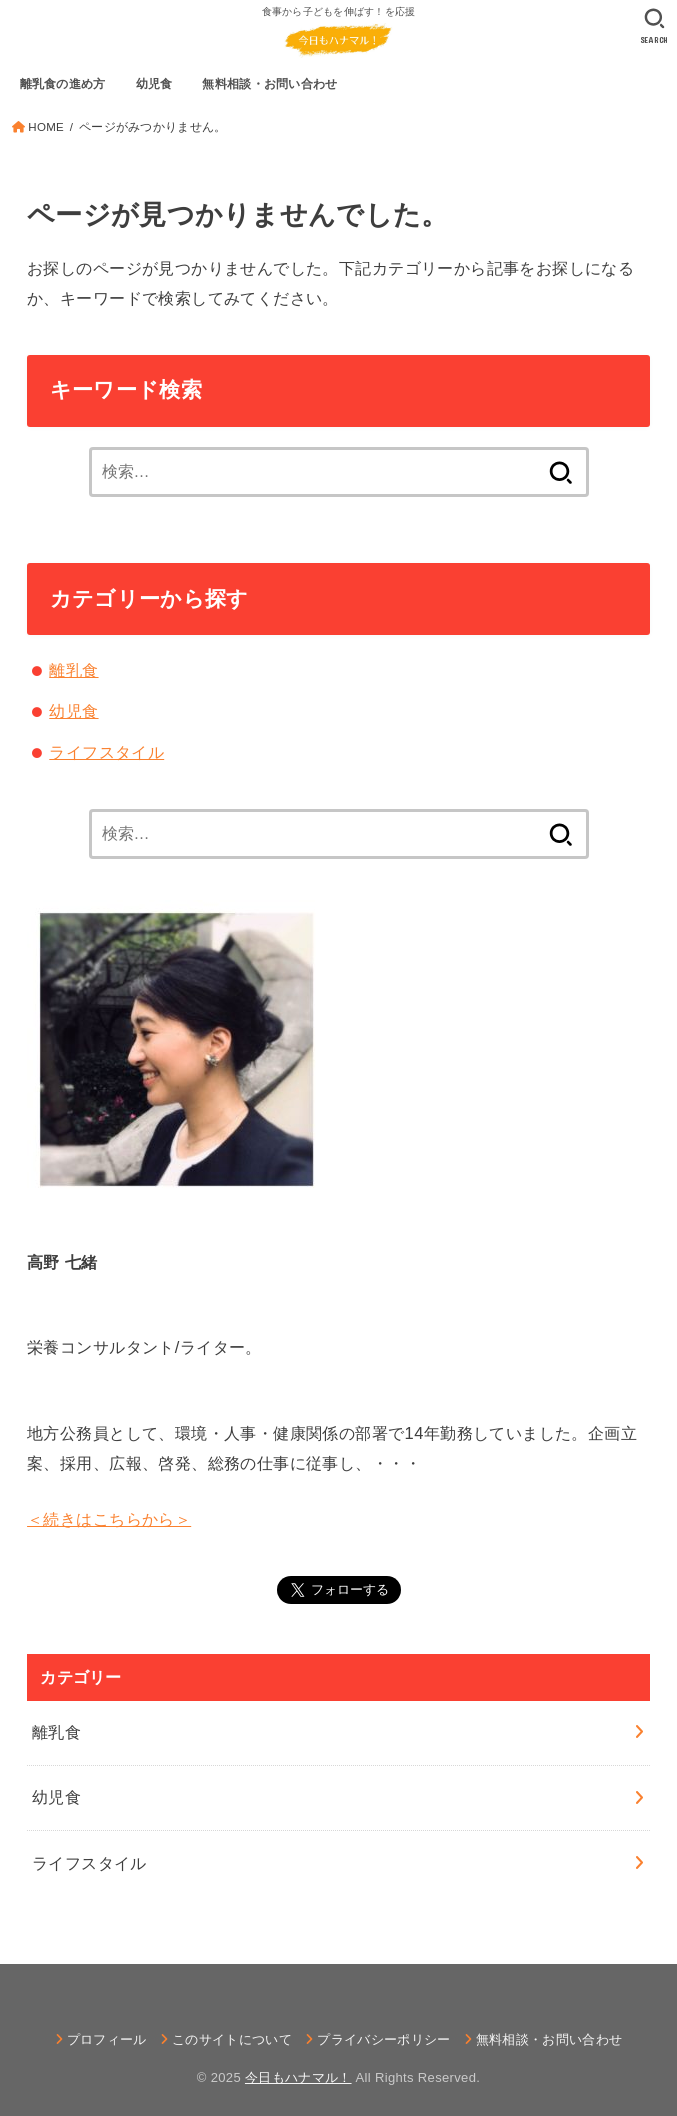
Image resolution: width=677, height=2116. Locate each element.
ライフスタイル (106, 752)
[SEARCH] (654, 26)
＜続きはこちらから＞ (109, 1519)
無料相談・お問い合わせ (549, 2039)
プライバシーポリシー (383, 2039)
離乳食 (73, 670)
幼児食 (73, 711)
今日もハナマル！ (298, 2077)
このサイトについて (232, 2039)
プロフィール (107, 2039)
